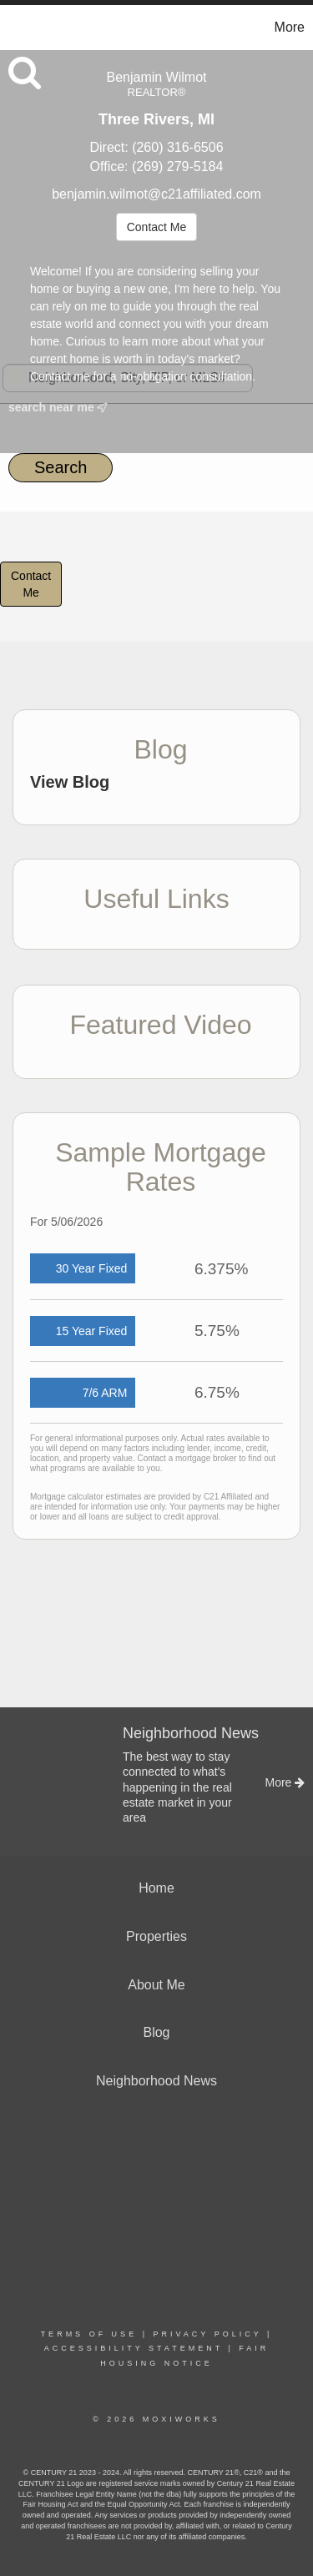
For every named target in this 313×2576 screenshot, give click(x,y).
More (290, 27)
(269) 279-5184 (177, 166)
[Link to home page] (15, 27)
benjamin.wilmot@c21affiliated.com (156, 194)
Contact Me (157, 227)
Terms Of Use (89, 2334)
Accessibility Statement (133, 2348)
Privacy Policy (207, 2334)
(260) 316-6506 (177, 147)
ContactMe (31, 584)
